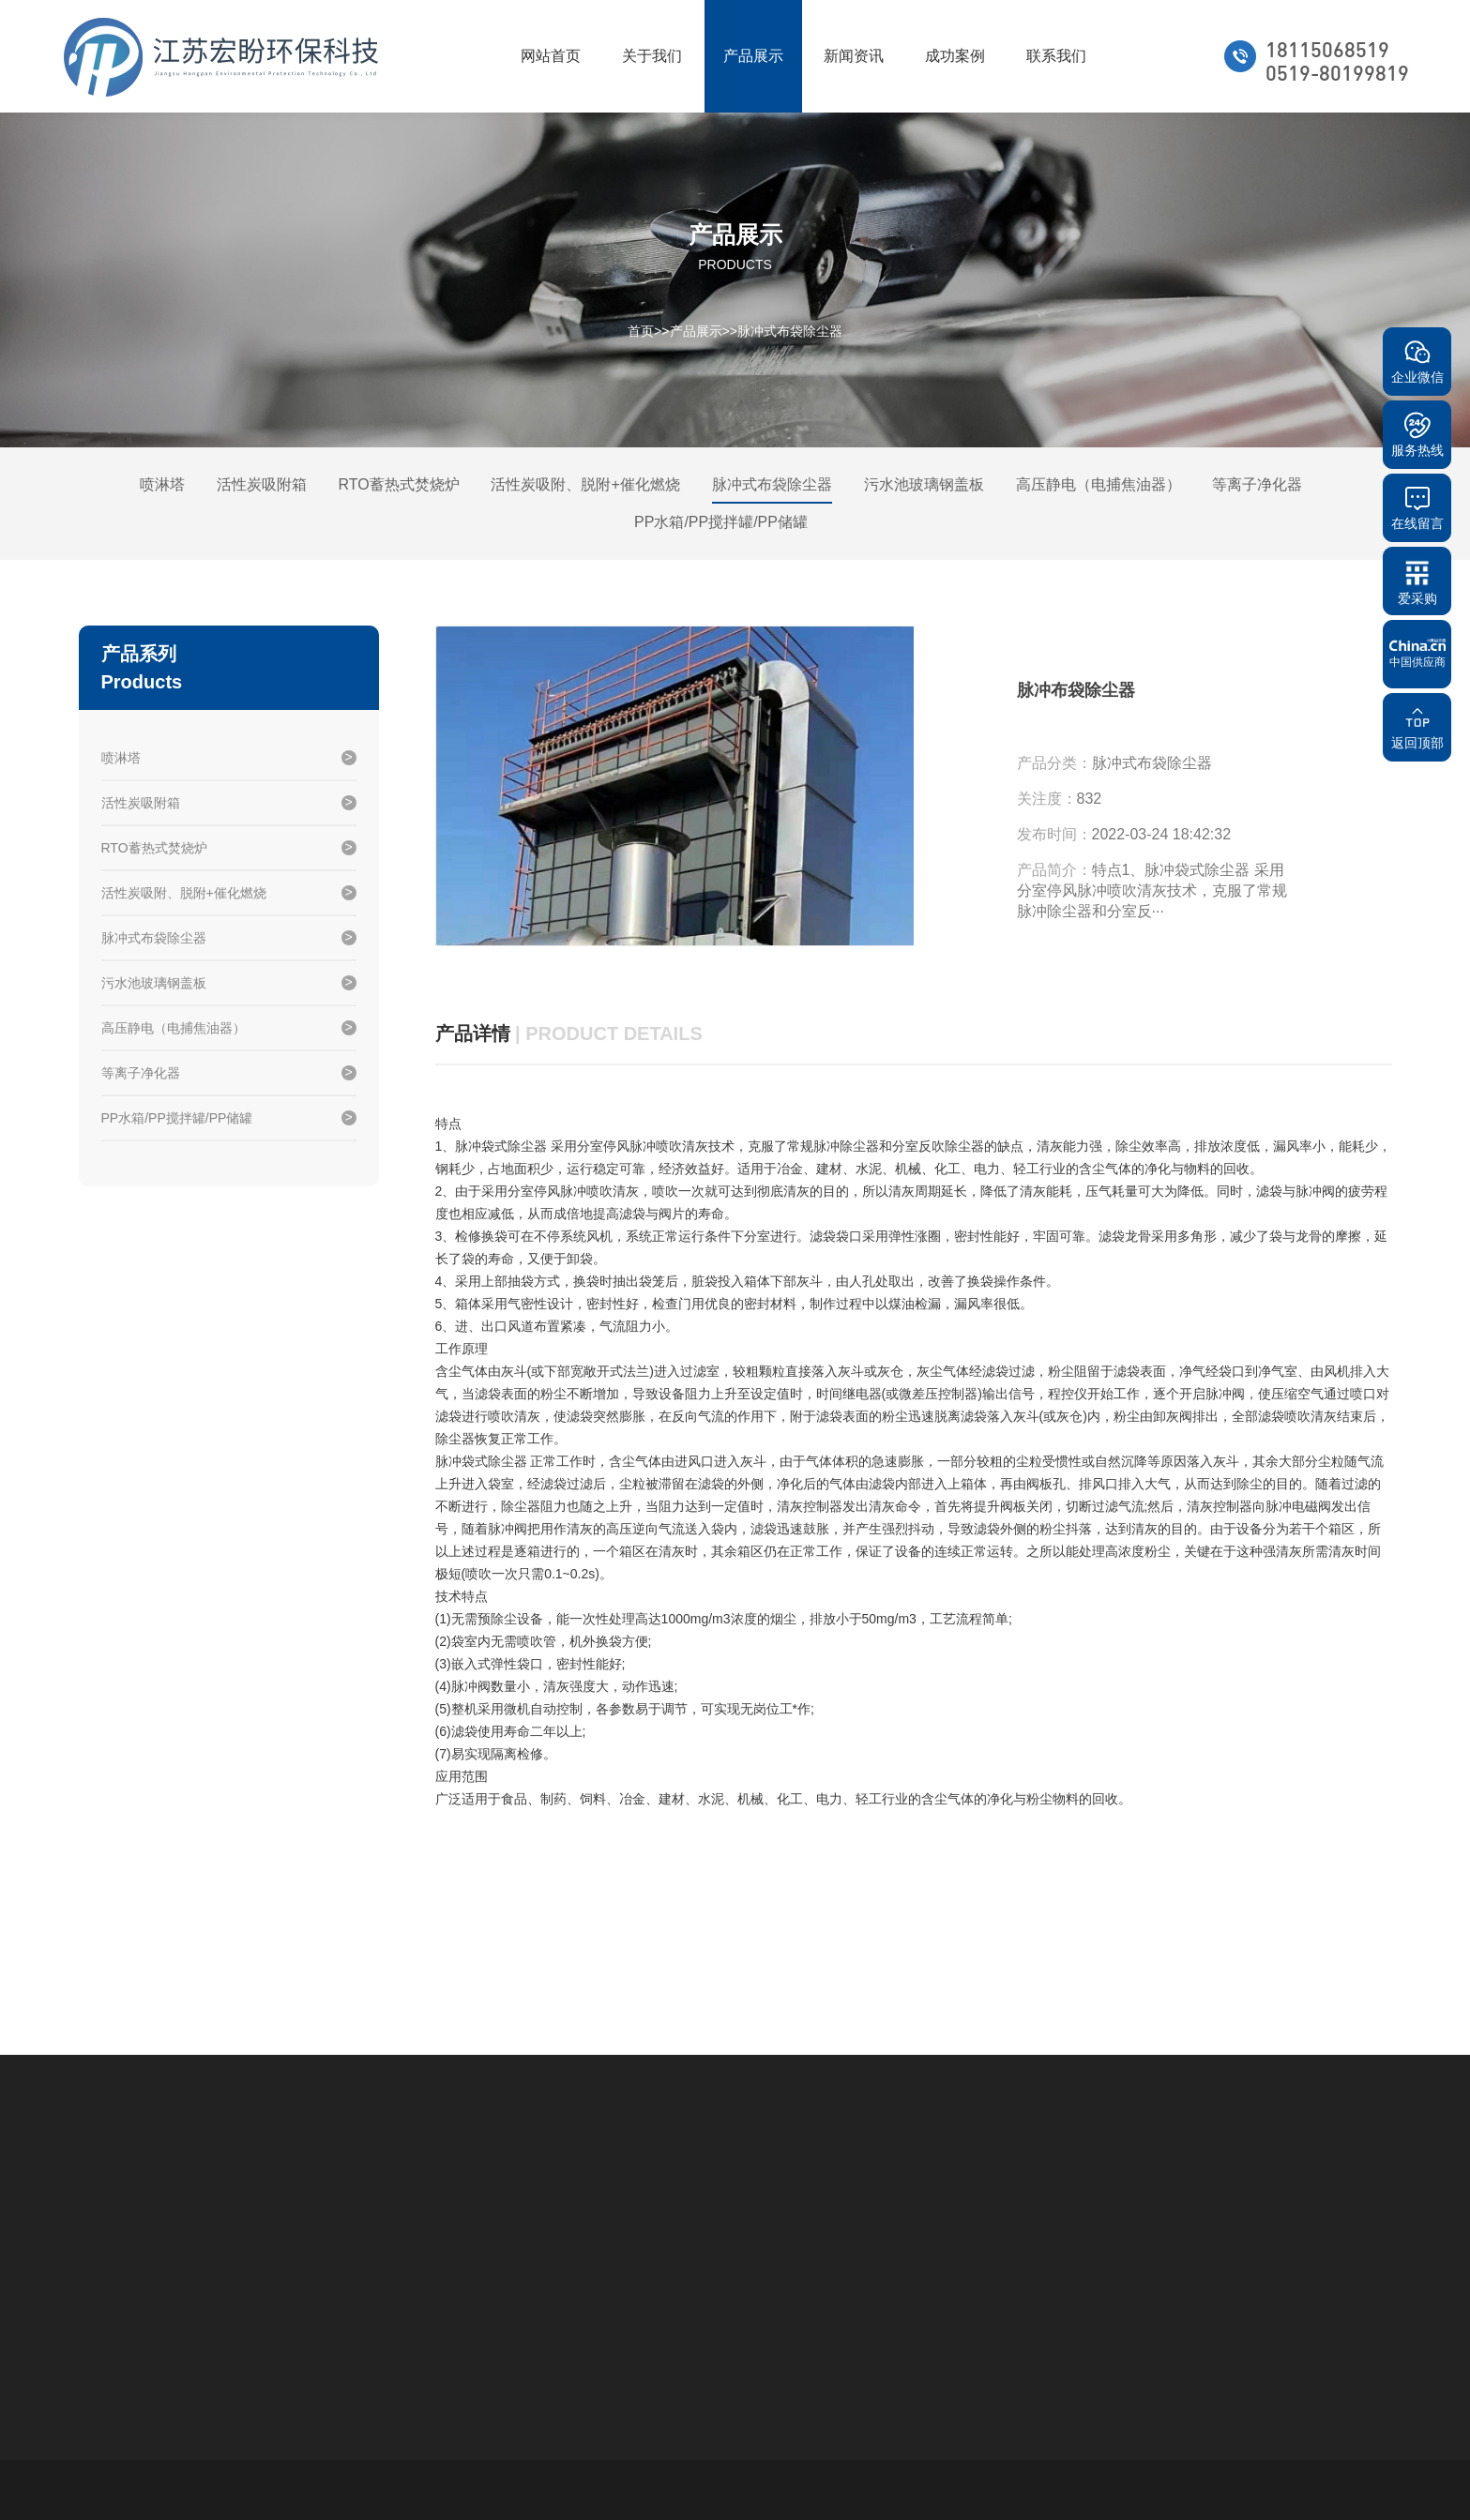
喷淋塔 (162, 484)
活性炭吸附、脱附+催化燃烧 (585, 484)
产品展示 (753, 56)
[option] (674, 786)
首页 (641, 330)
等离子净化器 (1257, 484)
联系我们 (1056, 56)
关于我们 (652, 56)
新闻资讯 (854, 56)
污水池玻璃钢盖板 (924, 484)
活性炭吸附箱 (262, 484)
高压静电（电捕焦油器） (1098, 484)
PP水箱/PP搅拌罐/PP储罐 (721, 522)
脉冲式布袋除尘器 (789, 330)
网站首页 (551, 56)
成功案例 (955, 56)
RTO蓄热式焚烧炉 (398, 484)
